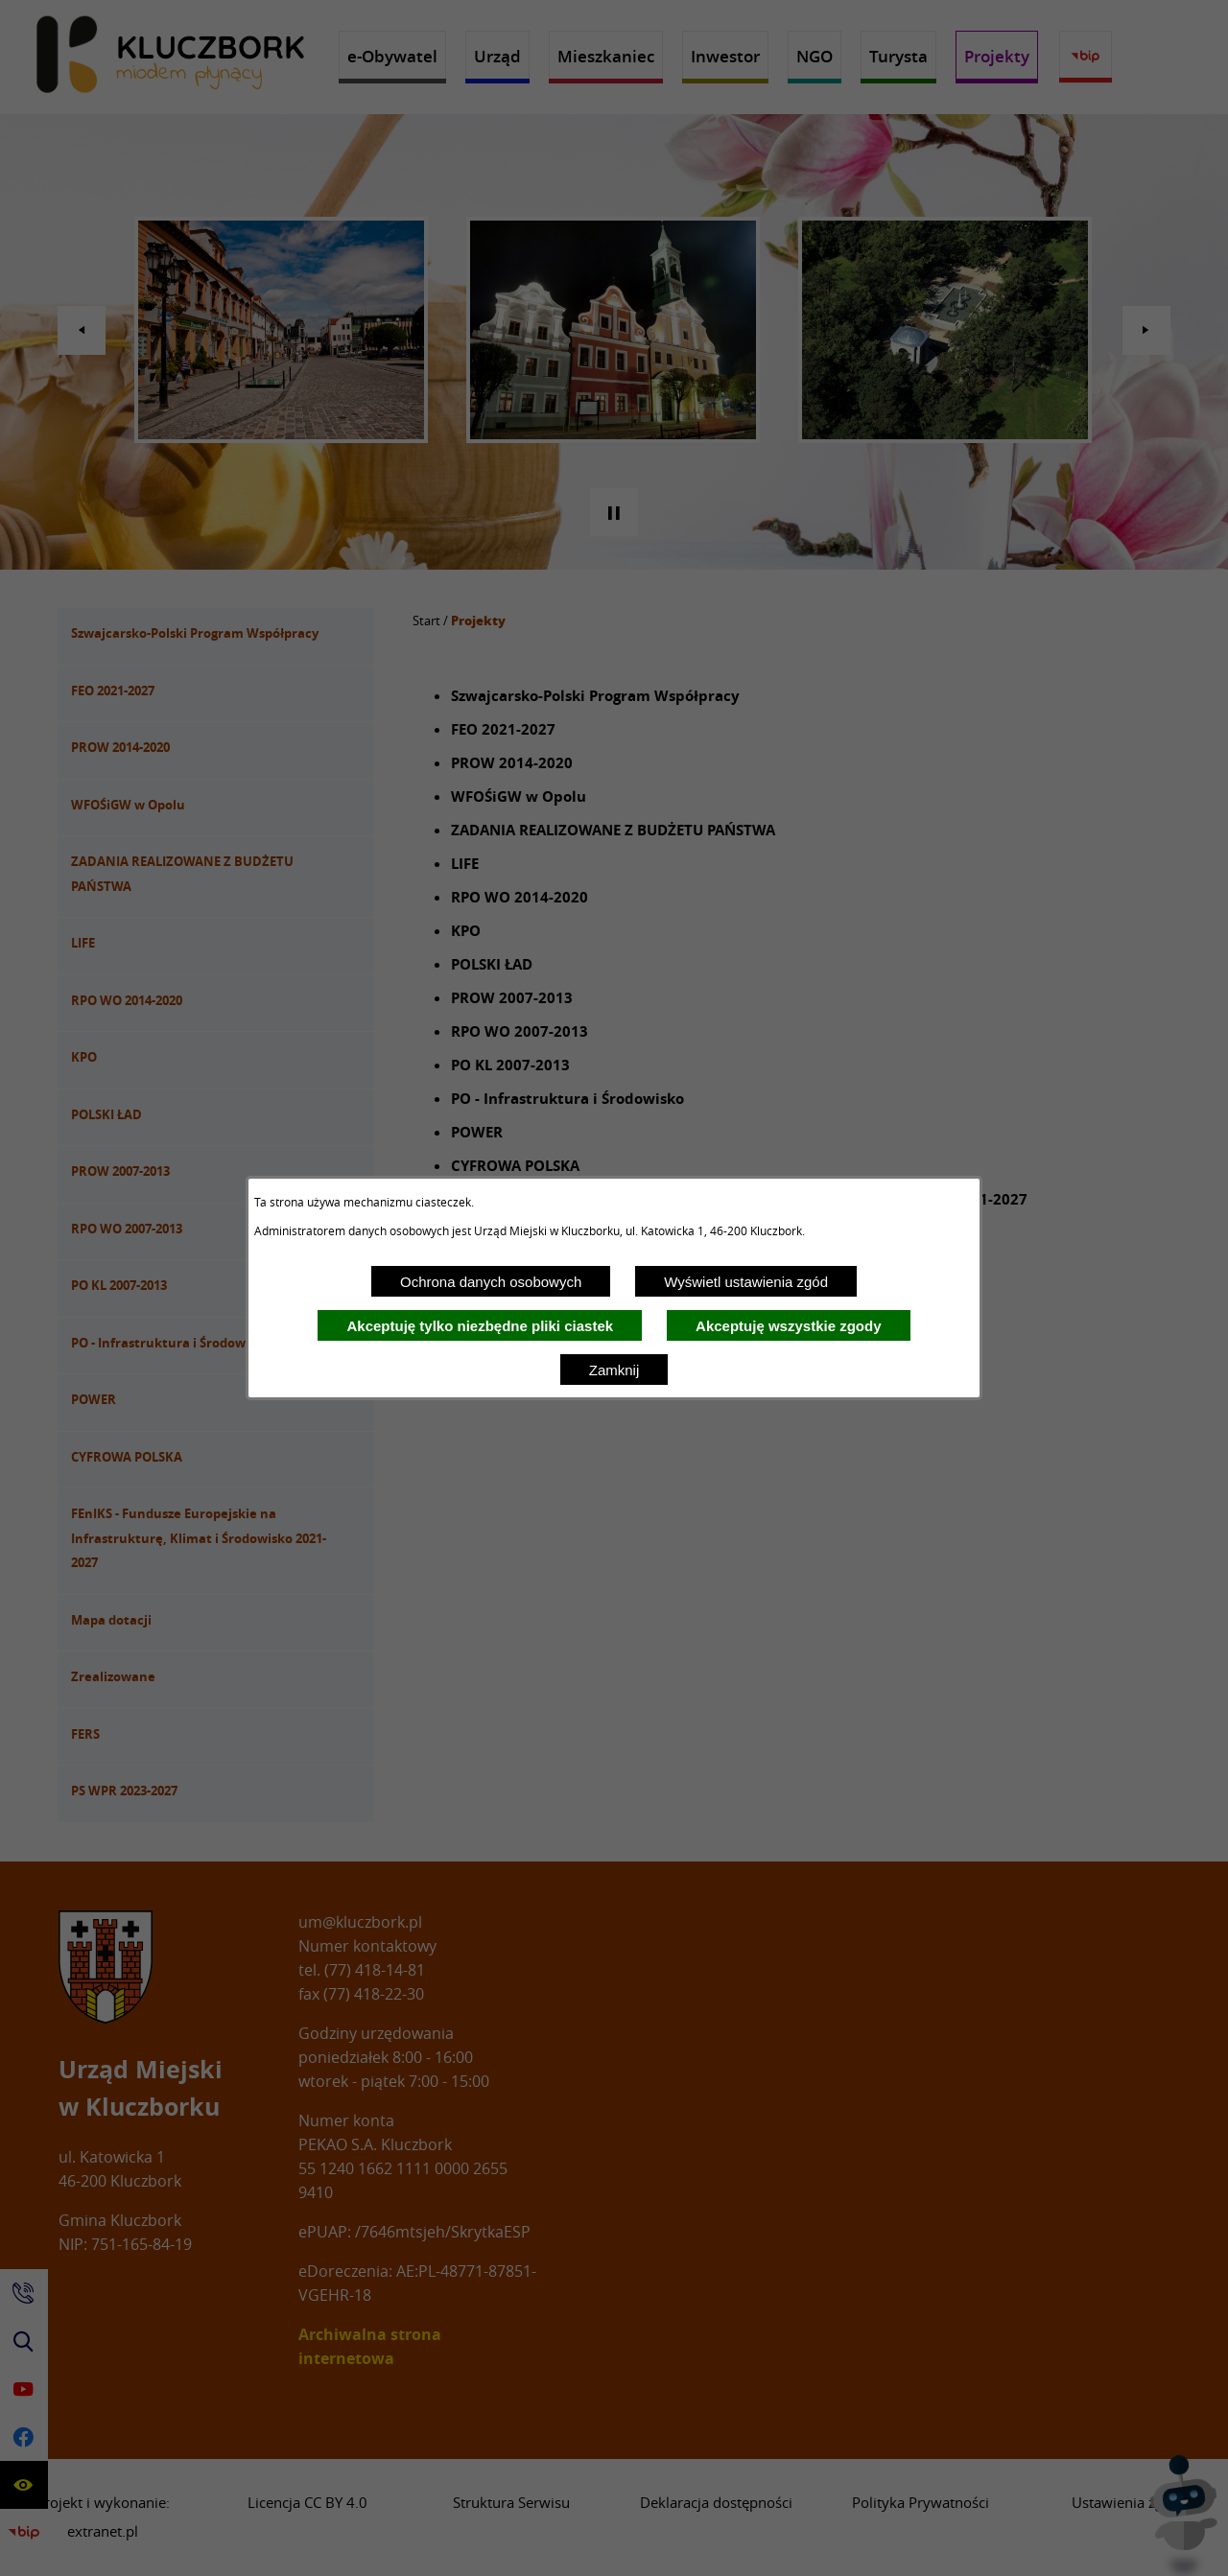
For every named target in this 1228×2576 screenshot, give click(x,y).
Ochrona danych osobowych (490, 1282)
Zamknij (614, 1370)
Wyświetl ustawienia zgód (746, 1282)
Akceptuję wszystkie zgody (788, 1326)
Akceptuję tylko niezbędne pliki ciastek (479, 1326)
